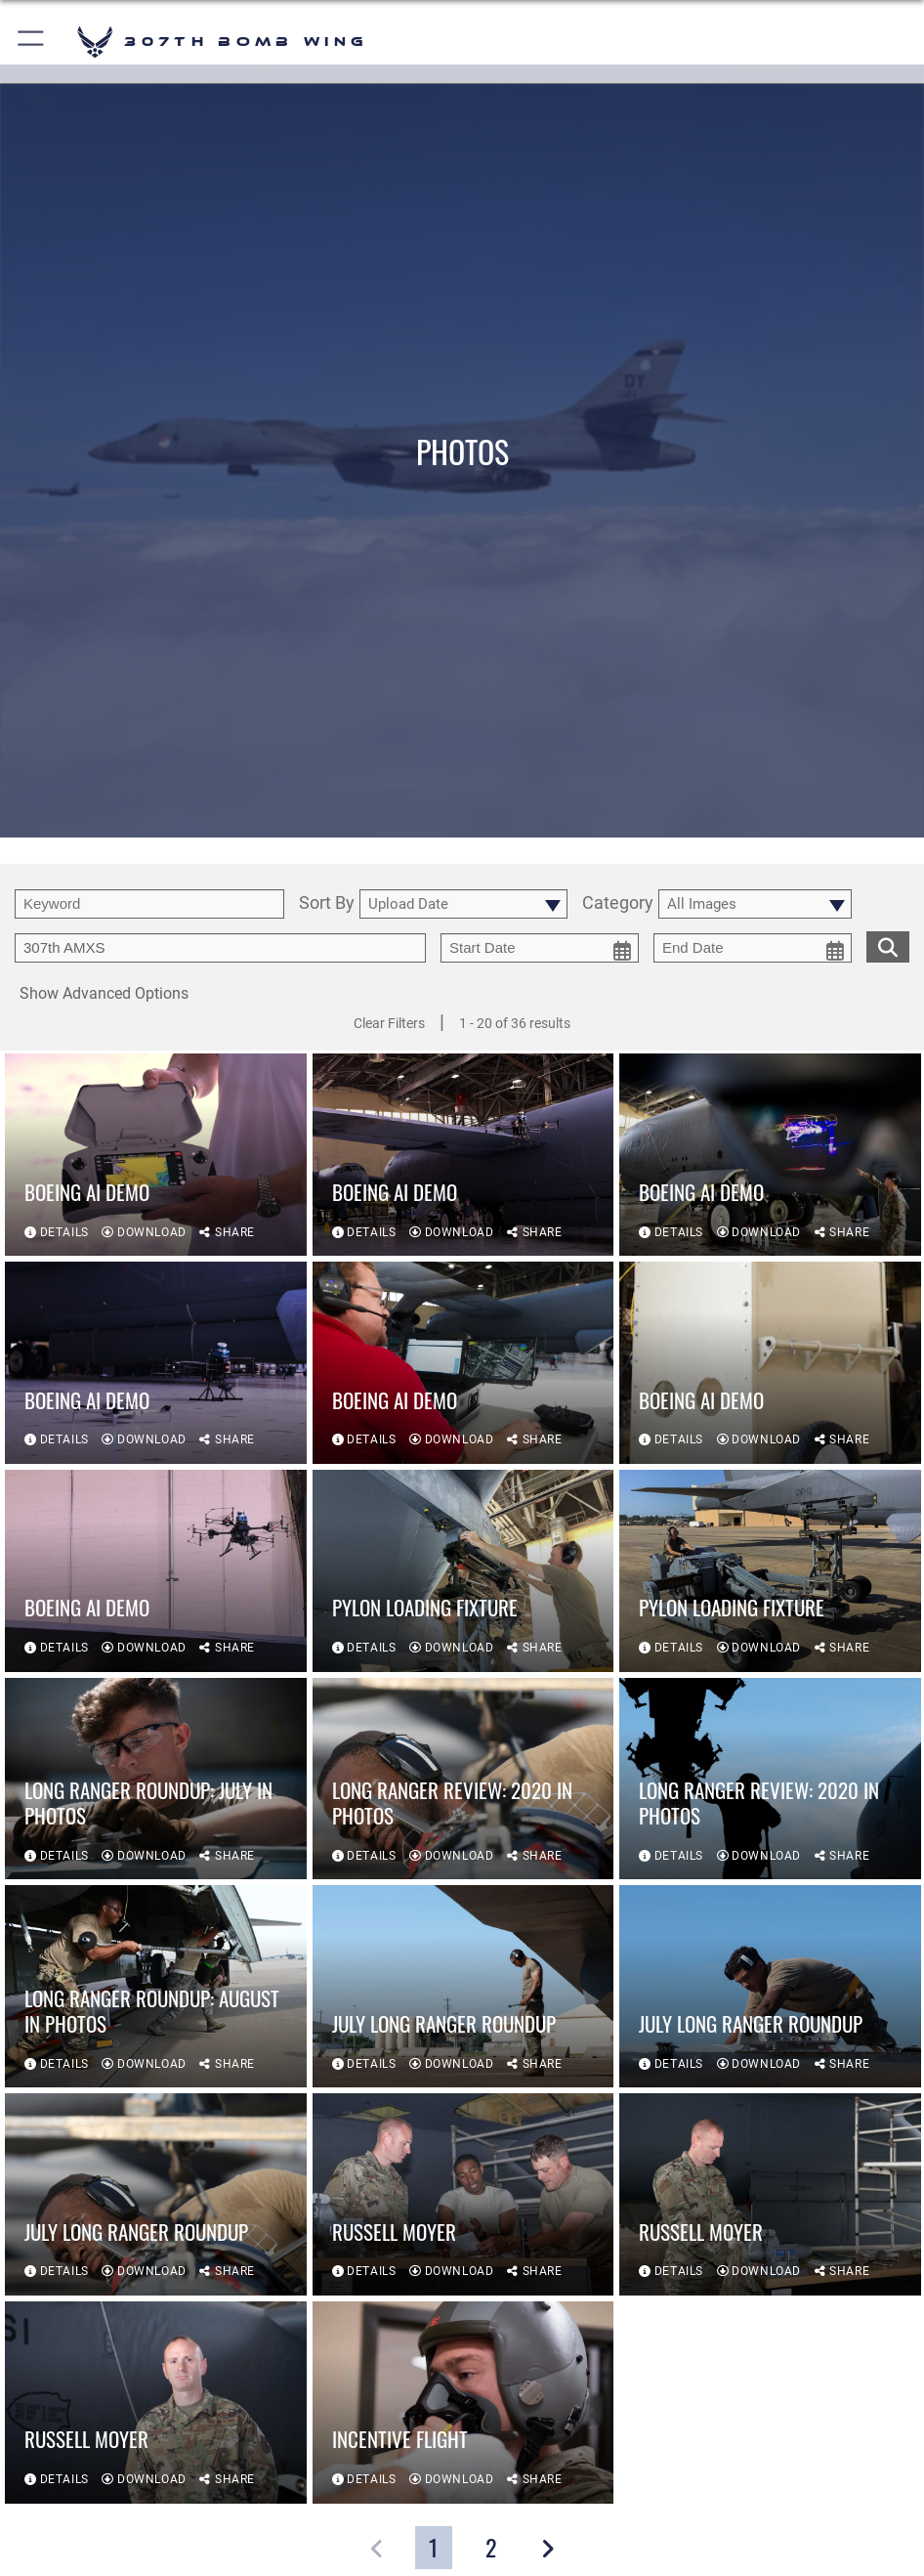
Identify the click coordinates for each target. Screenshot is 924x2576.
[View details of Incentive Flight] (463, 2402)
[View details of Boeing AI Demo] (156, 1154)
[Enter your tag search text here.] (220, 948)
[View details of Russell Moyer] (463, 2194)
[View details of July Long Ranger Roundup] (463, 1986)
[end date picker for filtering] (752, 948)
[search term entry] (149, 904)
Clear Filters (389, 1023)
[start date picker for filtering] (540, 948)
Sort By (327, 903)
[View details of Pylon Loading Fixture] (463, 1571)
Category (617, 903)
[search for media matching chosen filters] (887, 945)
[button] (31, 41)
